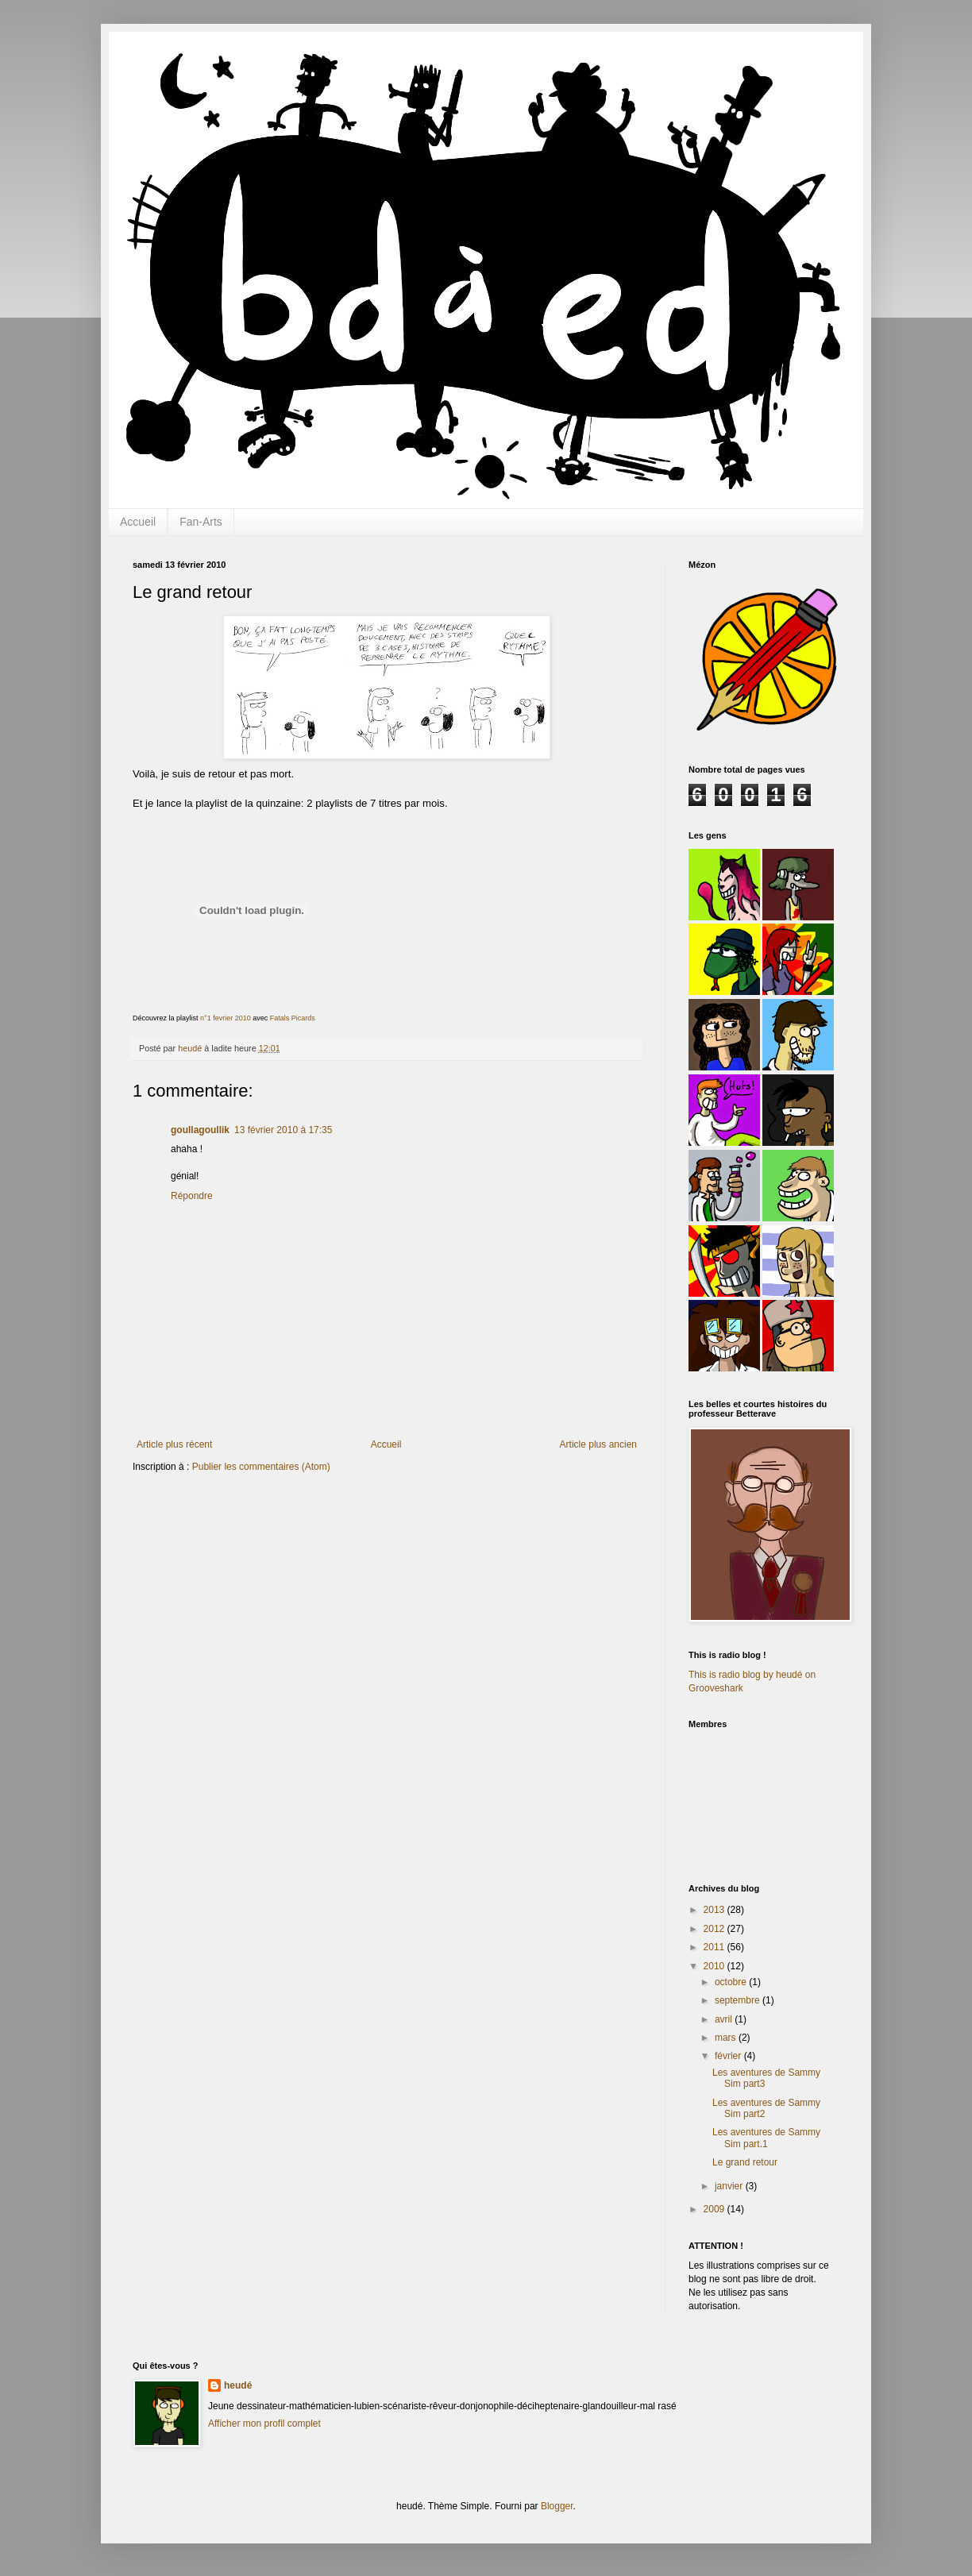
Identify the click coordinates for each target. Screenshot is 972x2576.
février (729, 2055)
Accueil (138, 521)
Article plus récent (174, 1444)
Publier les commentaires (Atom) (261, 1466)
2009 (715, 2209)
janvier (730, 2186)
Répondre (192, 1195)
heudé (238, 2385)
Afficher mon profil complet (264, 2423)
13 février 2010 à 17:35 (283, 1130)
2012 (715, 1928)
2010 (715, 1966)
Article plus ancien (598, 1444)
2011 (715, 1947)
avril (725, 2019)
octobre (732, 1982)
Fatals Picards (292, 1018)
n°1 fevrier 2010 (225, 1018)
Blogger (557, 2506)
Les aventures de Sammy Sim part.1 (766, 2138)
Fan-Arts (200, 521)
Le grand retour (744, 2162)
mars (727, 2037)
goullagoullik (200, 1130)
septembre (738, 2000)
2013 (715, 1909)
